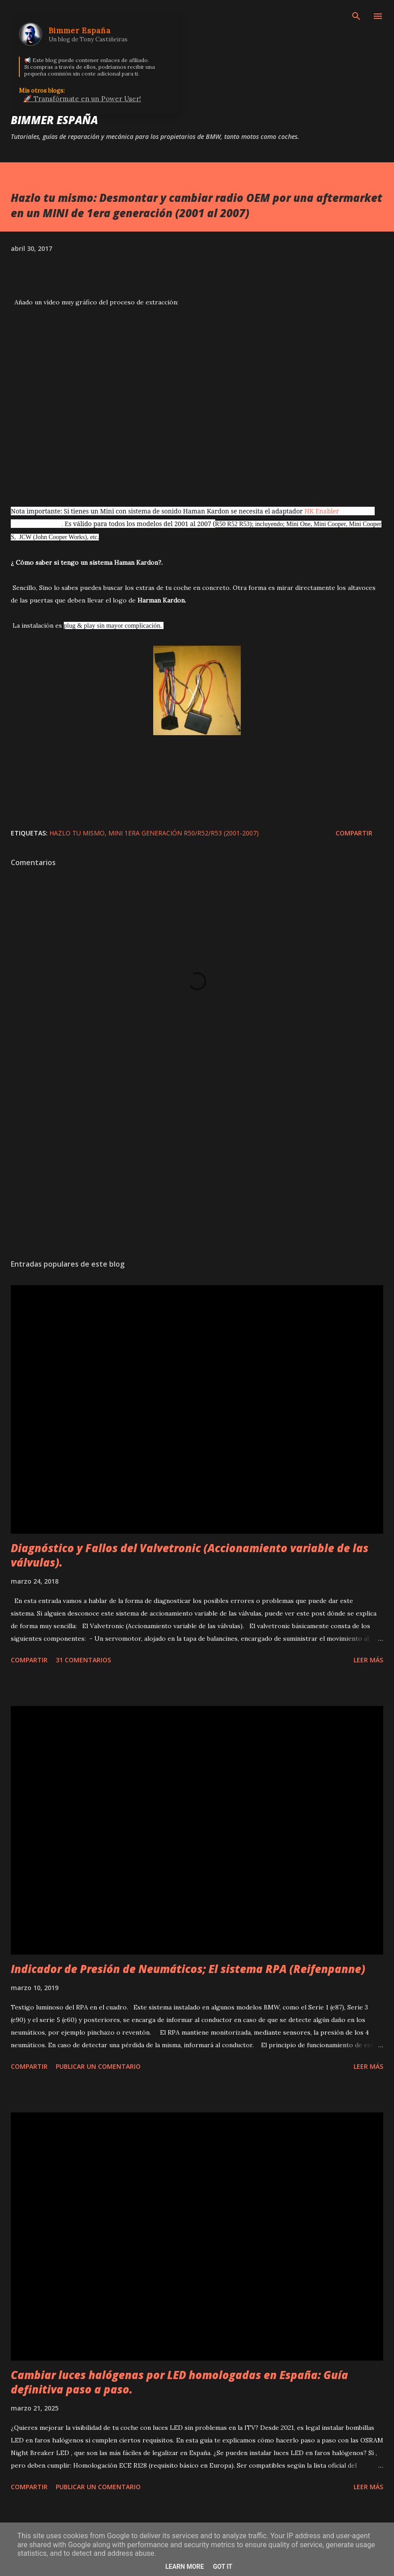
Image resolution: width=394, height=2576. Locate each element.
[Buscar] (356, 16)
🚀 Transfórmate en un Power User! (82, 98)
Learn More (184, 2566)
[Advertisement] (197, 1167)
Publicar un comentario (98, 2066)
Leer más (368, 1660)
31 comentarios (83, 1660)
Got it (222, 2566)
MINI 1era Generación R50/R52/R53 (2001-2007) (183, 833)
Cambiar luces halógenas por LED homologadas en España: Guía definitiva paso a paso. (179, 2382)
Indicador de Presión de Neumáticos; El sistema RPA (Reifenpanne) (188, 1968)
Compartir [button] (354, 833)
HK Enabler (322, 511)
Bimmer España (54, 119)
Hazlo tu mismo (77, 833)
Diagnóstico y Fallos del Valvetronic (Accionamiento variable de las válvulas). (189, 1555)
